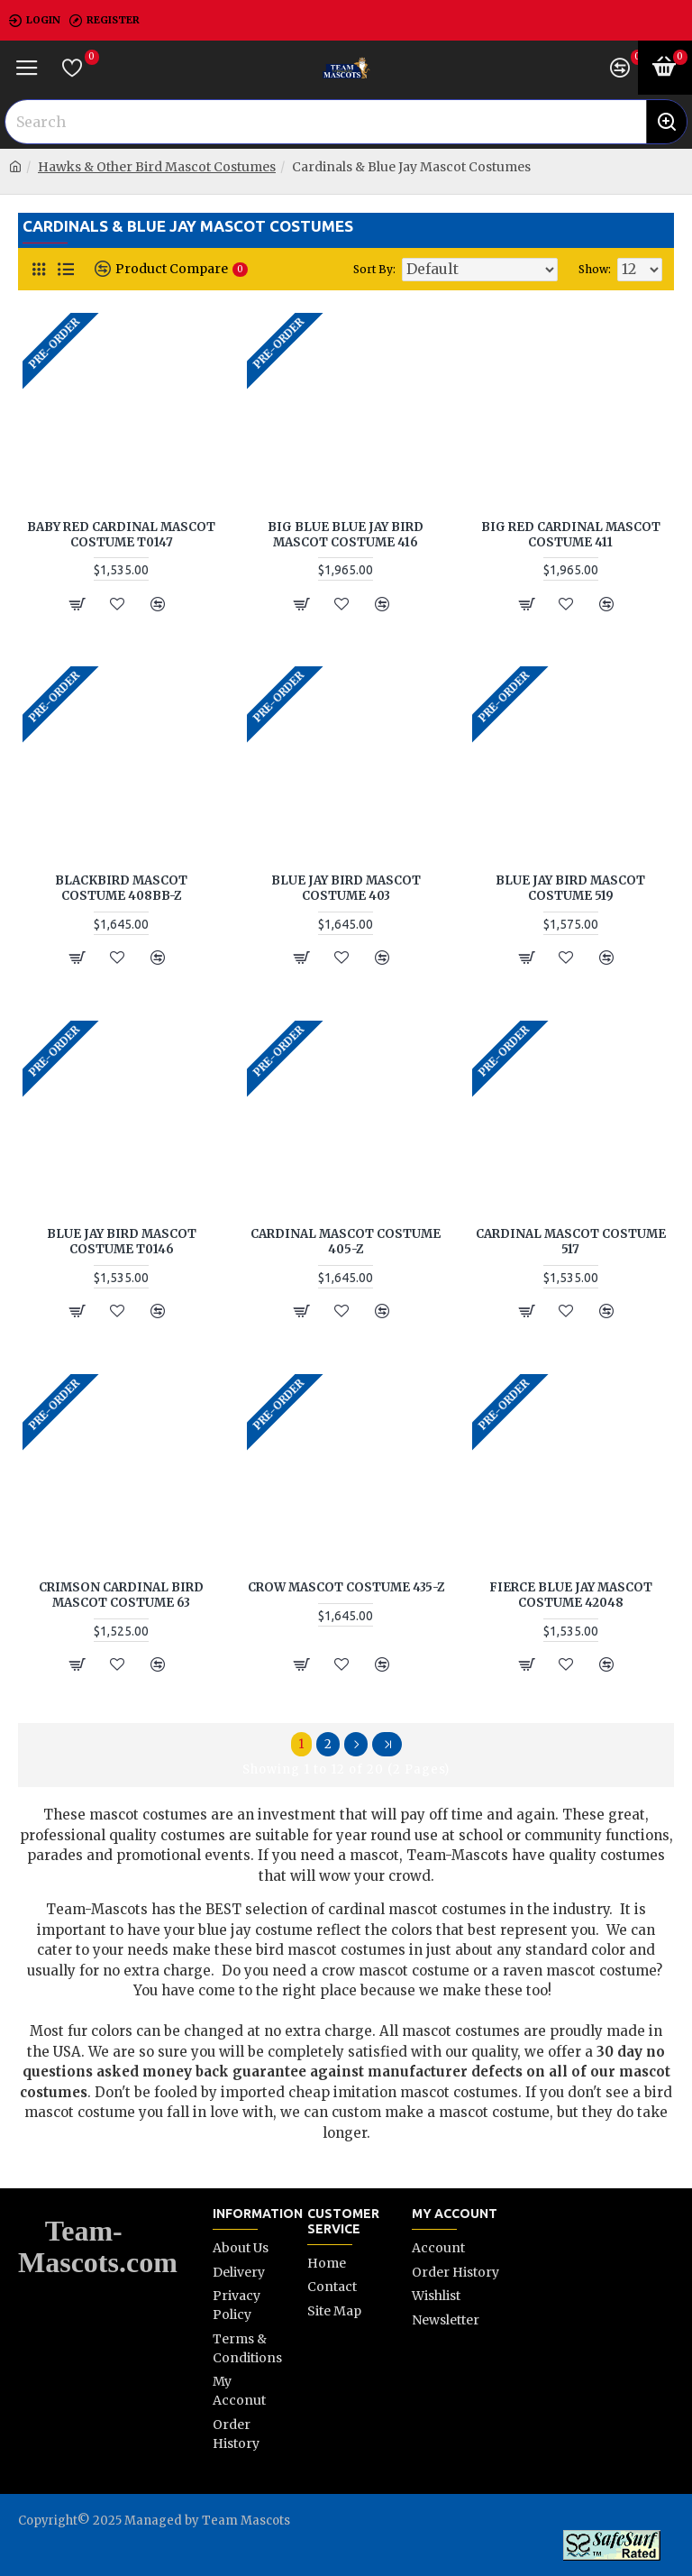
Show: (594, 269)
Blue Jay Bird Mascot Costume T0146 (121, 1242)
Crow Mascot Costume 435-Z (346, 1588)
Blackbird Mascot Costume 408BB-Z (121, 888)
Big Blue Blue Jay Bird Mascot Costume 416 (345, 535)
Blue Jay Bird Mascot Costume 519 (570, 888)
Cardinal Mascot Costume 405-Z (345, 1242)
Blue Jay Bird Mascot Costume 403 (346, 888)
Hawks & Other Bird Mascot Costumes (157, 167)
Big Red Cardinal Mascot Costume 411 (570, 535)
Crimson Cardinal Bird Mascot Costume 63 (121, 1595)
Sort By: (374, 269)
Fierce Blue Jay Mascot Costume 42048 (570, 1595)
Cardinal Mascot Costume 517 (571, 1242)
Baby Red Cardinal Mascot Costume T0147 (121, 535)
